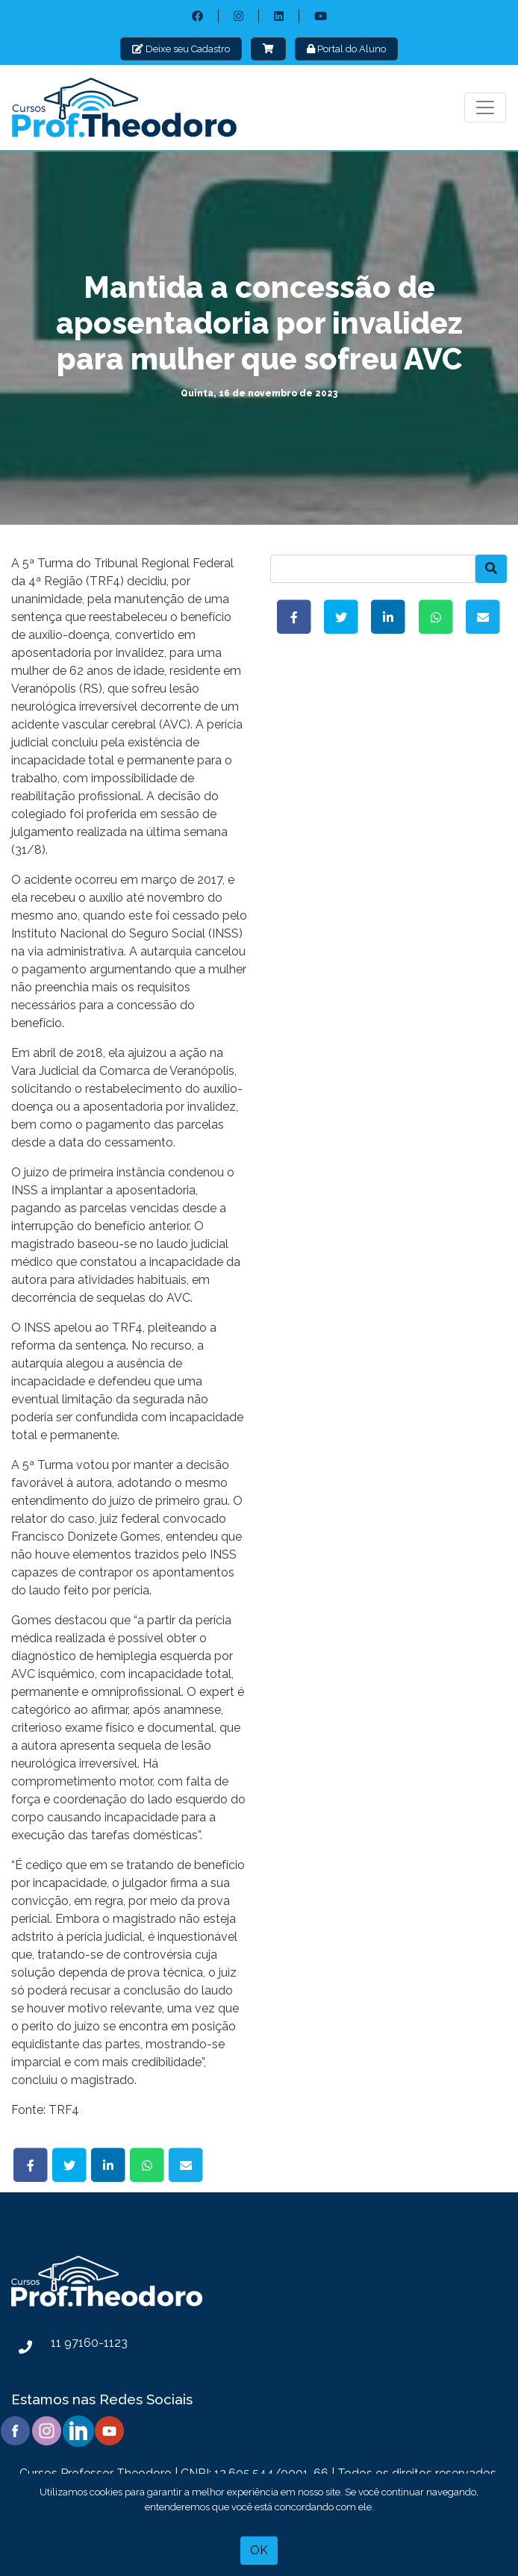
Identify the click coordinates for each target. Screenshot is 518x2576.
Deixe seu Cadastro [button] (181, 48)
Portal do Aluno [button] (346, 48)
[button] (268, 49)
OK (259, 2550)
